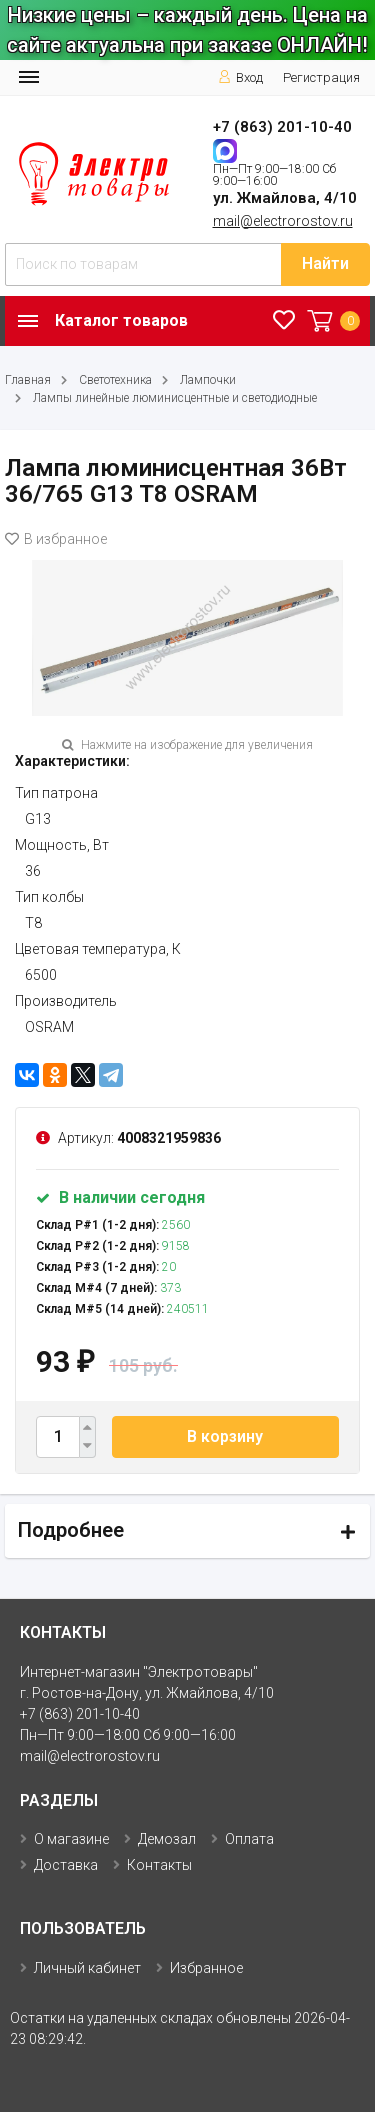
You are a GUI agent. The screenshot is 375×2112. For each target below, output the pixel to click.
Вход (240, 77)
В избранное (56, 539)
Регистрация (321, 77)
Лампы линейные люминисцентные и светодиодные (175, 398)
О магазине (71, 1839)
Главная (28, 380)
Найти (325, 263)
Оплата (249, 1839)
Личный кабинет (87, 1968)
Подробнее (71, 1530)
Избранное (206, 1968)
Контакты (159, 1865)
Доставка (66, 1865)
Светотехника (115, 380)
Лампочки (208, 380)
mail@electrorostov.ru (283, 221)
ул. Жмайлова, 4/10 (285, 198)
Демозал (167, 1839)
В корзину (225, 1436)
